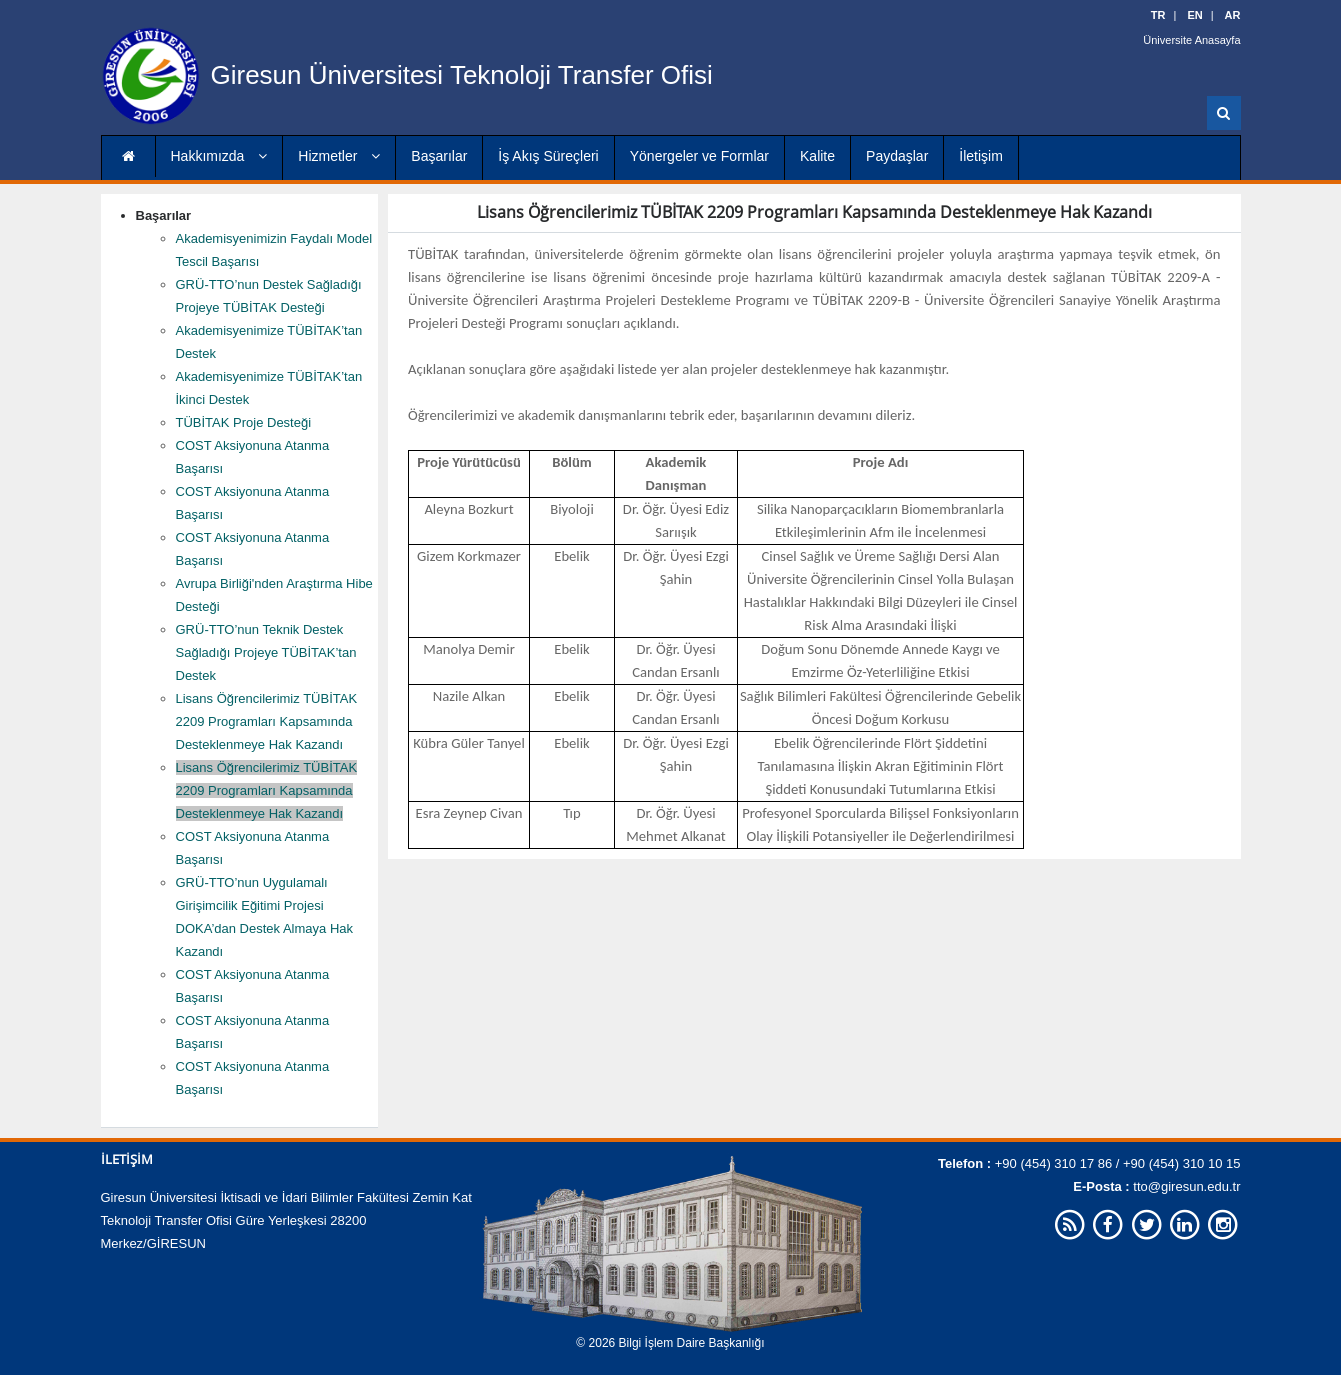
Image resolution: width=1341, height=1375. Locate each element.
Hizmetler (339, 156)
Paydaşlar (897, 156)
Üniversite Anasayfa (1191, 40)
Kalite (817, 156)
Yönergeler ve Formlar (699, 156)
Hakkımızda (219, 156)
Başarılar (439, 156)
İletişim (981, 156)
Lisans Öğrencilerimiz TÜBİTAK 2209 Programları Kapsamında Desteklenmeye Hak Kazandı (267, 721)
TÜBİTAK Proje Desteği (244, 422)
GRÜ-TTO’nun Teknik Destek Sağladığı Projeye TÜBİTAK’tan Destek (266, 652)
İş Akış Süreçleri (548, 156)
